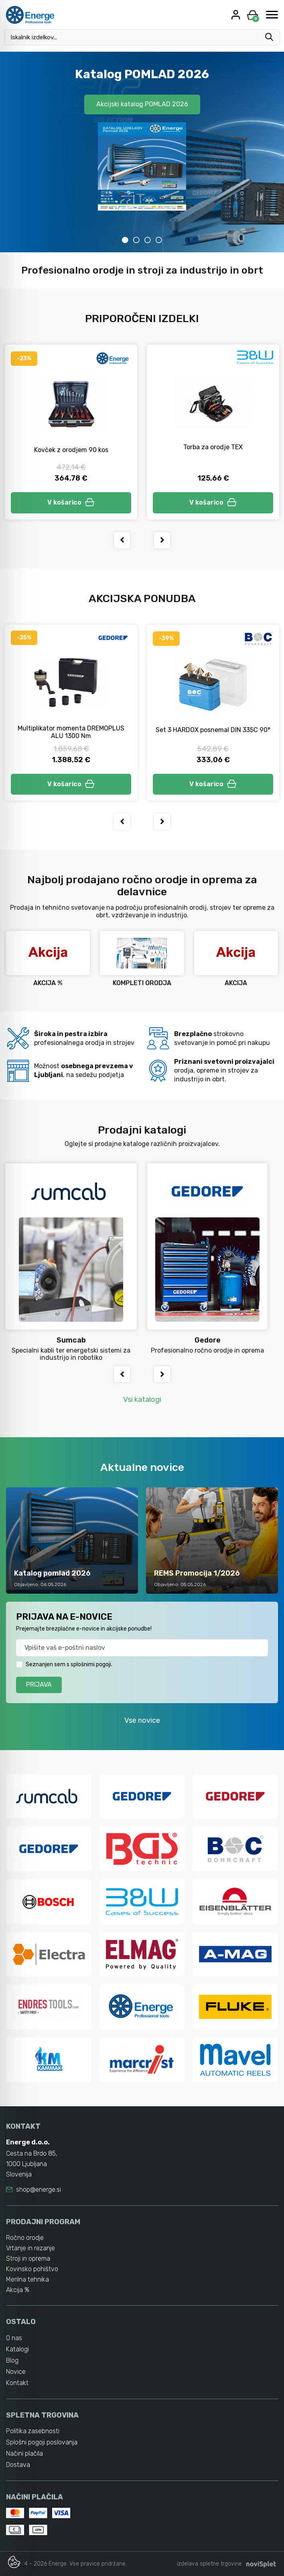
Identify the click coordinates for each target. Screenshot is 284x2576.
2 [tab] (136, 240)
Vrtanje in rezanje (30, 2248)
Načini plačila (24, 2453)
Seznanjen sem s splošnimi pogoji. (69, 1664)
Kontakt (17, 2383)
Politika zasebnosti (32, 2431)
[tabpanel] (142, 152)
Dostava (18, 2464)
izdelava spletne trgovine (209, 2563)
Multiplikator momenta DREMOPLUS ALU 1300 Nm (71, 732)
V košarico (71, 502)
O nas (14, 2338)
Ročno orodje (25, 2237)
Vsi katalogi (142, 1399)
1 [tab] (125, 240)
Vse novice (142, 1720)
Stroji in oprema (28, 2258)
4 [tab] (158, 240)
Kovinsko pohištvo (32, 2269)
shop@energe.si (38, 2189)
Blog (12, 2360)
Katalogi (17, 2349)
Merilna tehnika (27, 2279)
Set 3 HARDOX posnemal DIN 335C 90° (213, 730)
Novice (16, 2371)
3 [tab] (147, 240)
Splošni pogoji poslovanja (41, 2442)
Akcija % (17, 2290)
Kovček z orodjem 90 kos (71, 450)
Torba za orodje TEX (213, 447)
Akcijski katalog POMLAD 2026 (142, 104)
